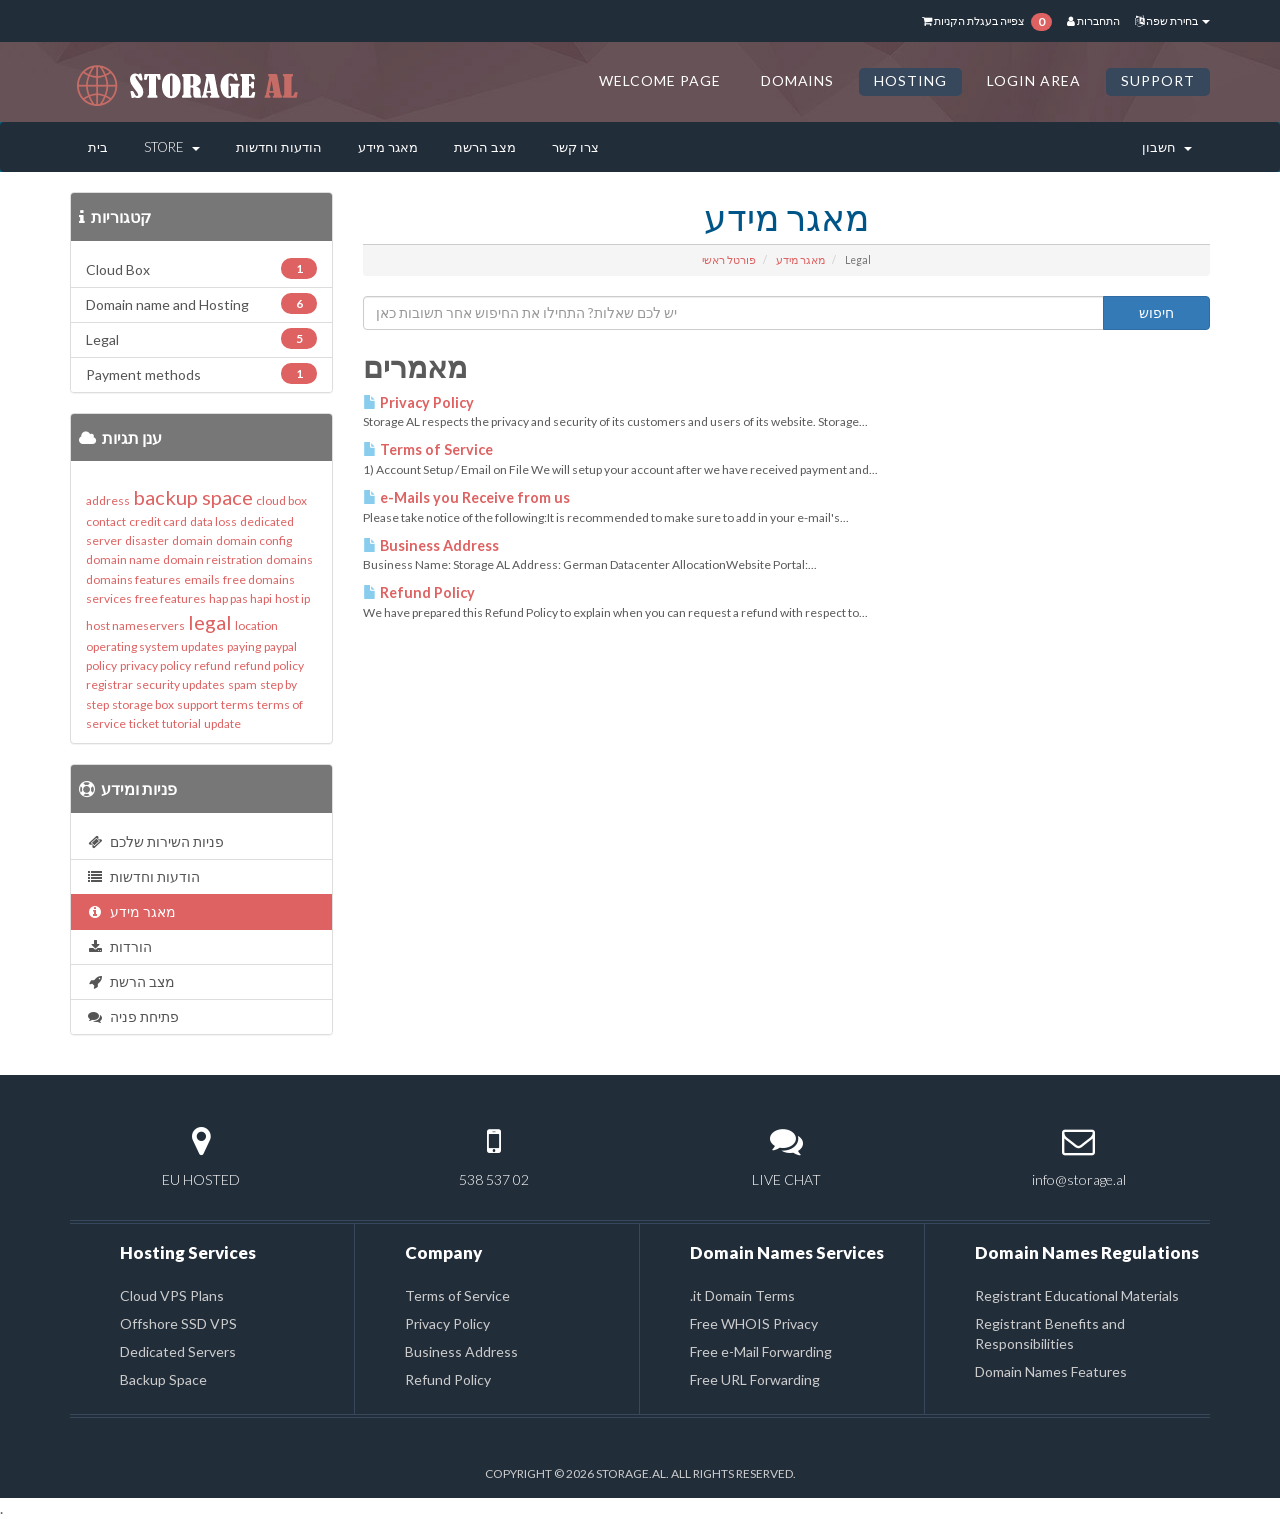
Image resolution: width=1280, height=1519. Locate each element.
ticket (144, 723)
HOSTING (910, 80)
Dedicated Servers (178, 1351)
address (108, 500)
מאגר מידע (388, 147)
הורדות (119, 946)
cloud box (281, 500)
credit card (158, 521)
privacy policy (155, 665)
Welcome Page (660, 80)
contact (106, 521)
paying (244, 646)
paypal (280, 646)
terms (237, 704)
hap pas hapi (240, 598)
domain (192, 540)
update (222, 723)
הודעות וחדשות (279, 147)
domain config (254, 540)
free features (170, 598)
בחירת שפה (1172, 20)
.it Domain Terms (742, 1295)
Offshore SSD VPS (178, 1323)
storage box (143, 704)
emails (202, 579)
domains (289, 559)
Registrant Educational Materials (1077, 1295)
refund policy (269, 665)
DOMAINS (798, 80)
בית (98, 147)
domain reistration (213, 559)
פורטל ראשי (729, 260)
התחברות (1093, 20)
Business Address (431, 545)
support (197, 704)
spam (242, 684)
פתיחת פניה (132, 1016)
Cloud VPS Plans (172, 1295)
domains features (133, 579)
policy (101, 665)
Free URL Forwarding (755, 1379)
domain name (123, 559)
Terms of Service (428, 449)
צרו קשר (575, 147)
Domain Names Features (1051, 1371)
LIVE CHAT (786, 1179)
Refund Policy (419, 592)
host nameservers (135, 625)
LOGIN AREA (1034, 80)
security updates (180, 684)
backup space (193, 497)
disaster (147, 540)
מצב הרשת (485, 147)
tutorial (181, 723)
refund (212, 665)
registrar (109, 684)
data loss (213, 521)
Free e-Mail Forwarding (761, 1351)
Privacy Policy (418, 402)
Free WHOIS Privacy (754, 1323)
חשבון (1167, 147)
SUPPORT (1158, 80)
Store (172, 147)
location (256, 625)
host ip (292, 598)
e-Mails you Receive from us (466, 497)
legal (210, 622)
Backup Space (163, 1379)
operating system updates (155, 646)
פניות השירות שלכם (155, 841)
